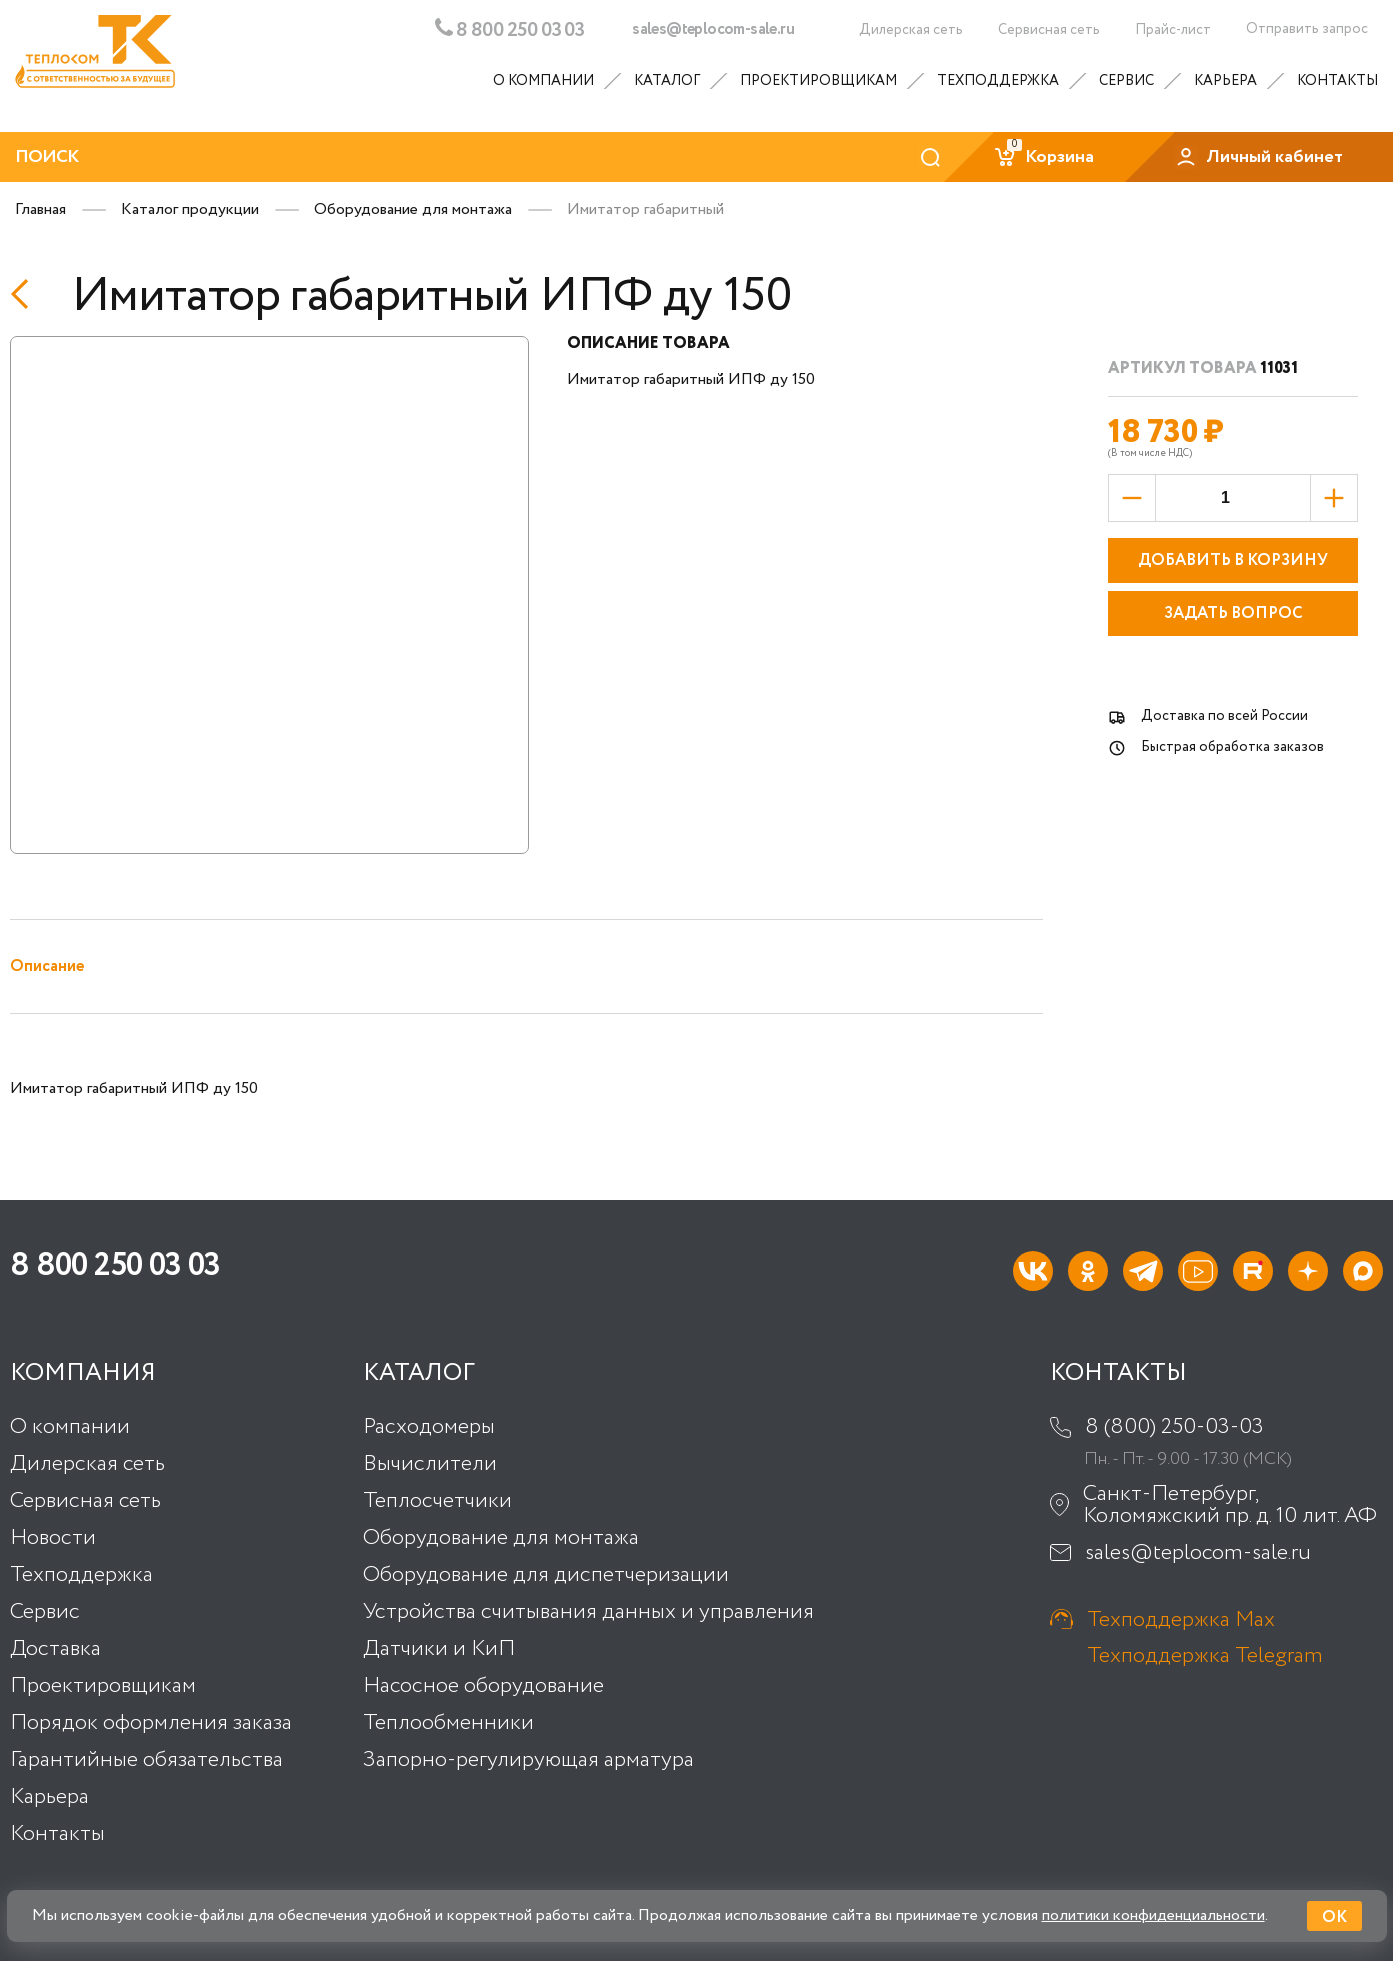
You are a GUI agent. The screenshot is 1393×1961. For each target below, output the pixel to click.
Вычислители (430, 1464)
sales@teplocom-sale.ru (713, 30)
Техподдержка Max (1181, 1620)
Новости (53, 1538)
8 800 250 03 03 (509, 29)
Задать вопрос (1233, 613)
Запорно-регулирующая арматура (528, 1760)
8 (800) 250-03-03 (1174, 1427)
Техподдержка (998, 81)
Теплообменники (448, 1723)
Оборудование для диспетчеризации (546, 1575)
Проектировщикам (818, 81)
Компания (83, 1374)
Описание (47, 966)
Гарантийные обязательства (146, 1760)
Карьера (1225, 81)
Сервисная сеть (85, 1501)
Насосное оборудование (483, 1686)
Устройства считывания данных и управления (588, 1612)
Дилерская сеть (87, 1464)
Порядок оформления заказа (151, 1723)
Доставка (55, 1649)
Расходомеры (429, 1427)
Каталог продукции (190, 209)
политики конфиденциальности (1153, 1915)
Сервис (1126, 81)
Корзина (1043, 157)
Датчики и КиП (439, 1649)
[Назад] (26, 294)
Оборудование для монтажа (413, 209)
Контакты (1337, 81)
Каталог (667, 81)
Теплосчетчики (437, 1501)
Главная (40, 209)
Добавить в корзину (1233, 560)
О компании (543, 81)
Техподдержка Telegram (1205, 1656)
